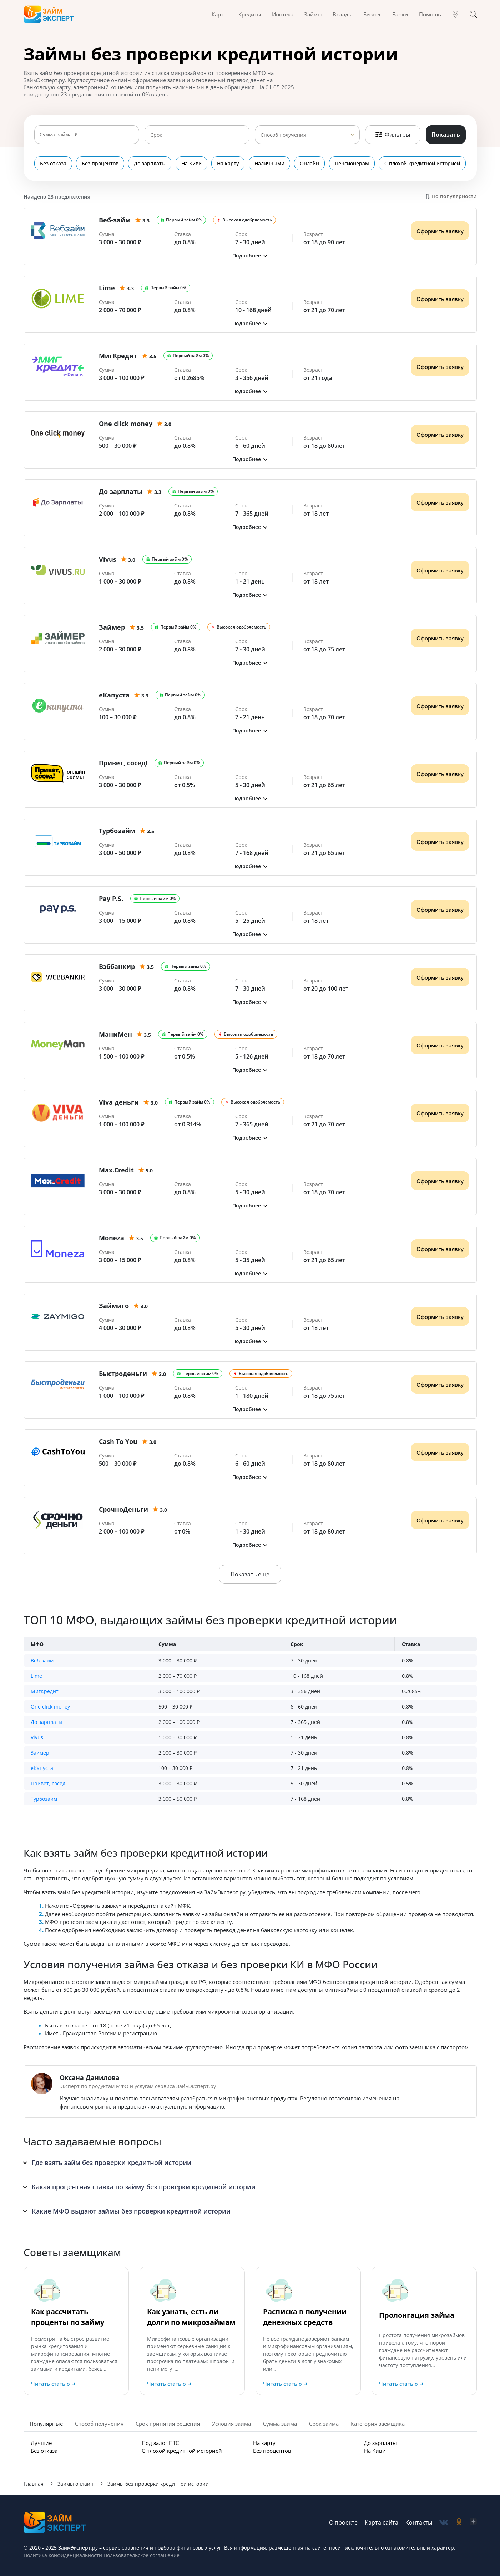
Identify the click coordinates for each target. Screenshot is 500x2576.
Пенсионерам (352, 163)
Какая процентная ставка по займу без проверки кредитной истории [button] (144, 2186)
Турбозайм (44, 1798)
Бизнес (372, 14)
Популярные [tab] (46, 2423)
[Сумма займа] (86, 134)
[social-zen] (473, 2522)
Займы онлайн (75, 2483)
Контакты (418, 2522)
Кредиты (249, 14)
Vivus (37, 1737)
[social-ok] (459, 2522)
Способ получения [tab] (99, 2423)
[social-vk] (443, 2522)
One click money (50, 1706)
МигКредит (45, 1691)
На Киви (191, 163)
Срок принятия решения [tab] (168, 2423)
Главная (34, 2483)
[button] (250, 255)
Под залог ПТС (160, 2442)
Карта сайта (381, 2522)
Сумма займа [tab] (280, 2423)
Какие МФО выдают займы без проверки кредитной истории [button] (131, 2211)
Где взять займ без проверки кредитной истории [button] (111, 2162)
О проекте (343, 2522)
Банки (400, 14)
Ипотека (282, 14)
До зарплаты (150, 163)
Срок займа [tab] (324, 2423)
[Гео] (455, 14)
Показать (445, 135)
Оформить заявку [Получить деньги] (440, 231)
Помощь (430, 14)
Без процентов (100, 163)
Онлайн (309, 163)
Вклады (343, 14)
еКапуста (42, 1768)
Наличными (269, 163)
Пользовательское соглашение (141, 2555)
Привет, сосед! (49, 1783)
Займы (313, 14)
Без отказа (53, 163)
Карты (220, 14)
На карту (228, 163)
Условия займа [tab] (231, 2423)
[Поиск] (473, 14)
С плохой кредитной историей (422, 163)
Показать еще (250, 1574)
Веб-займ (42, 1660)
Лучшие (41, 2442)
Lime (36, 1675)
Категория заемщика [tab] (378, 2423)
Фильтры (392, 135)
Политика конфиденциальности (63, 2555)
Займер (40, 1752)
